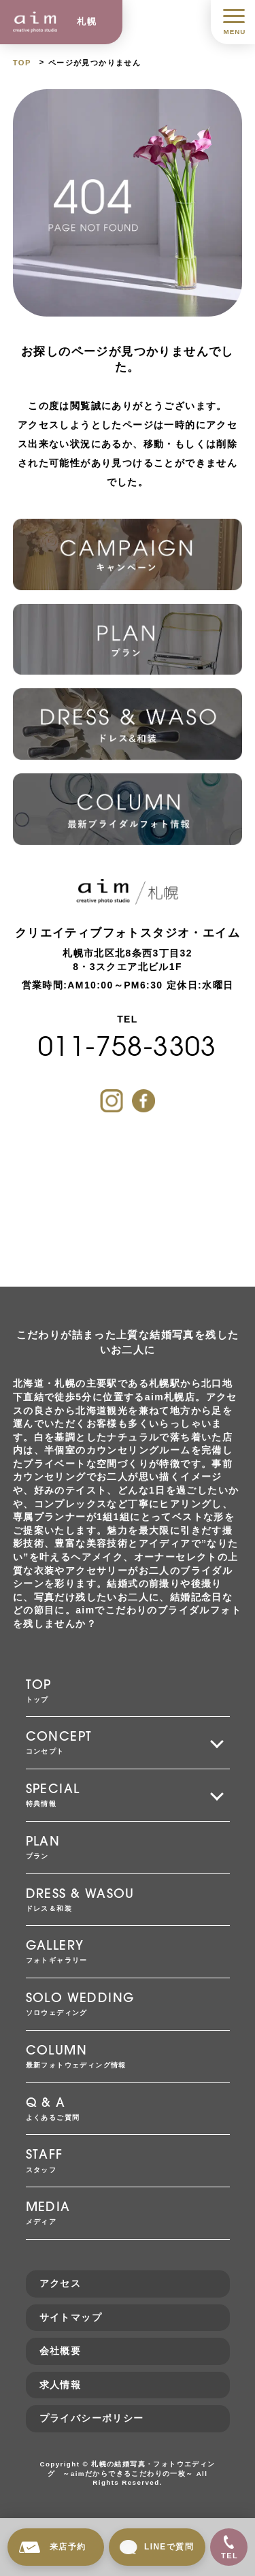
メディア (128, 2212)
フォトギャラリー (128, 1951)
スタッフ (128, 2160)
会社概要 (60, 2350)
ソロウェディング (128, 2003)
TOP (22, 63)
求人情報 (60, 2384)
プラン (128, 1847)
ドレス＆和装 (128, 1899)
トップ (128, 1690)
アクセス (60, 2283)
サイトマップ (70, 2317)
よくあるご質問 (128, 2108)
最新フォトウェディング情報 (128, 2056)
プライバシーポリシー (91, 2418)
